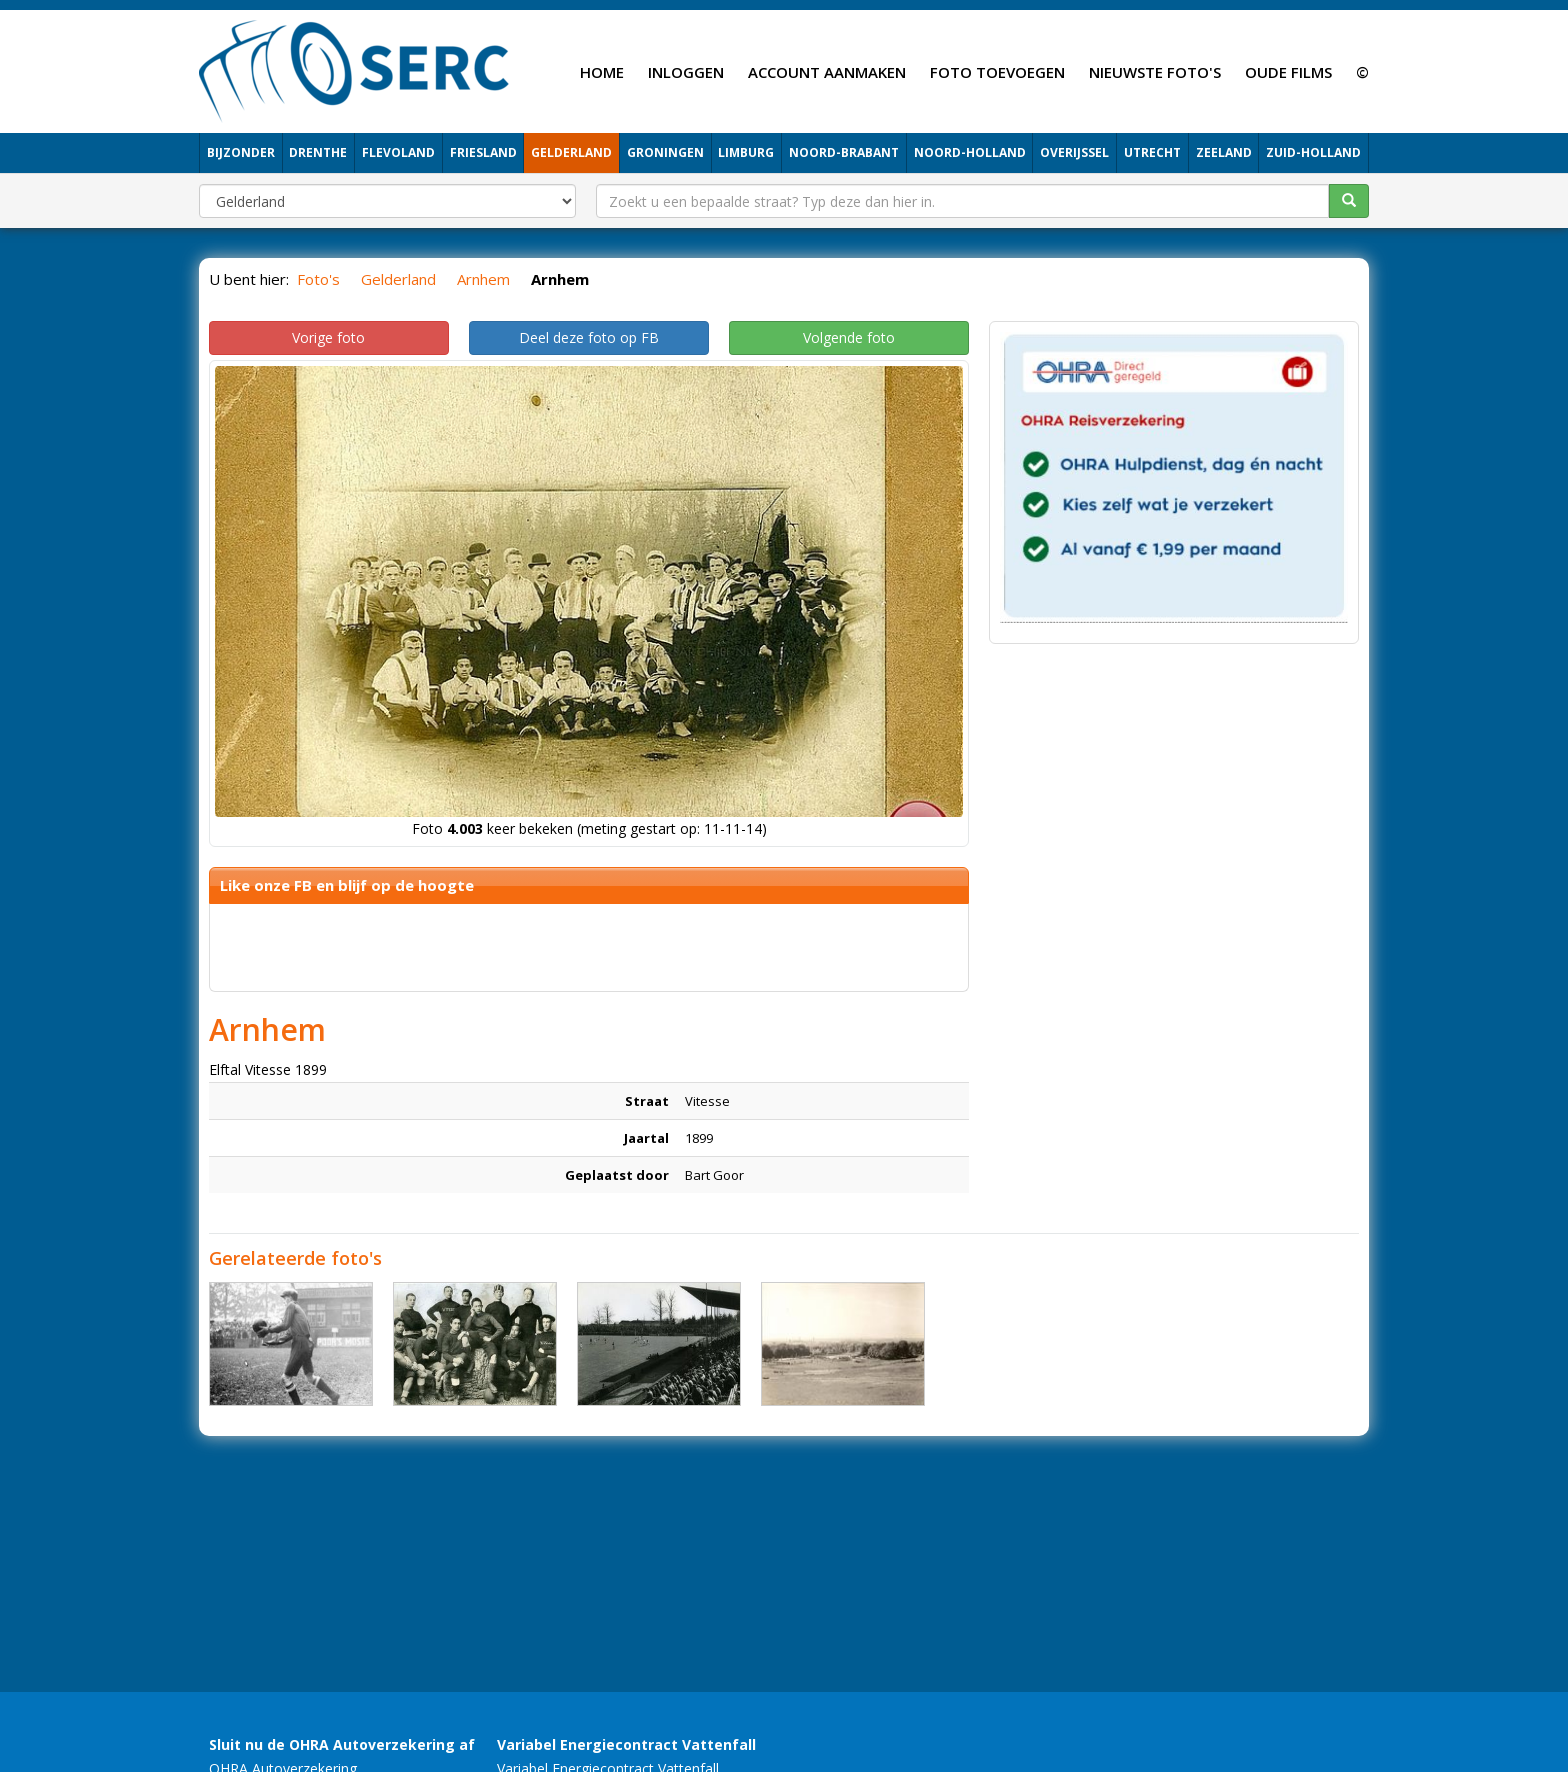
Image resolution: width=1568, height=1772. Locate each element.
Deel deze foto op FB (589, 337)
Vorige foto (328, 337)
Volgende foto (849, 337)
